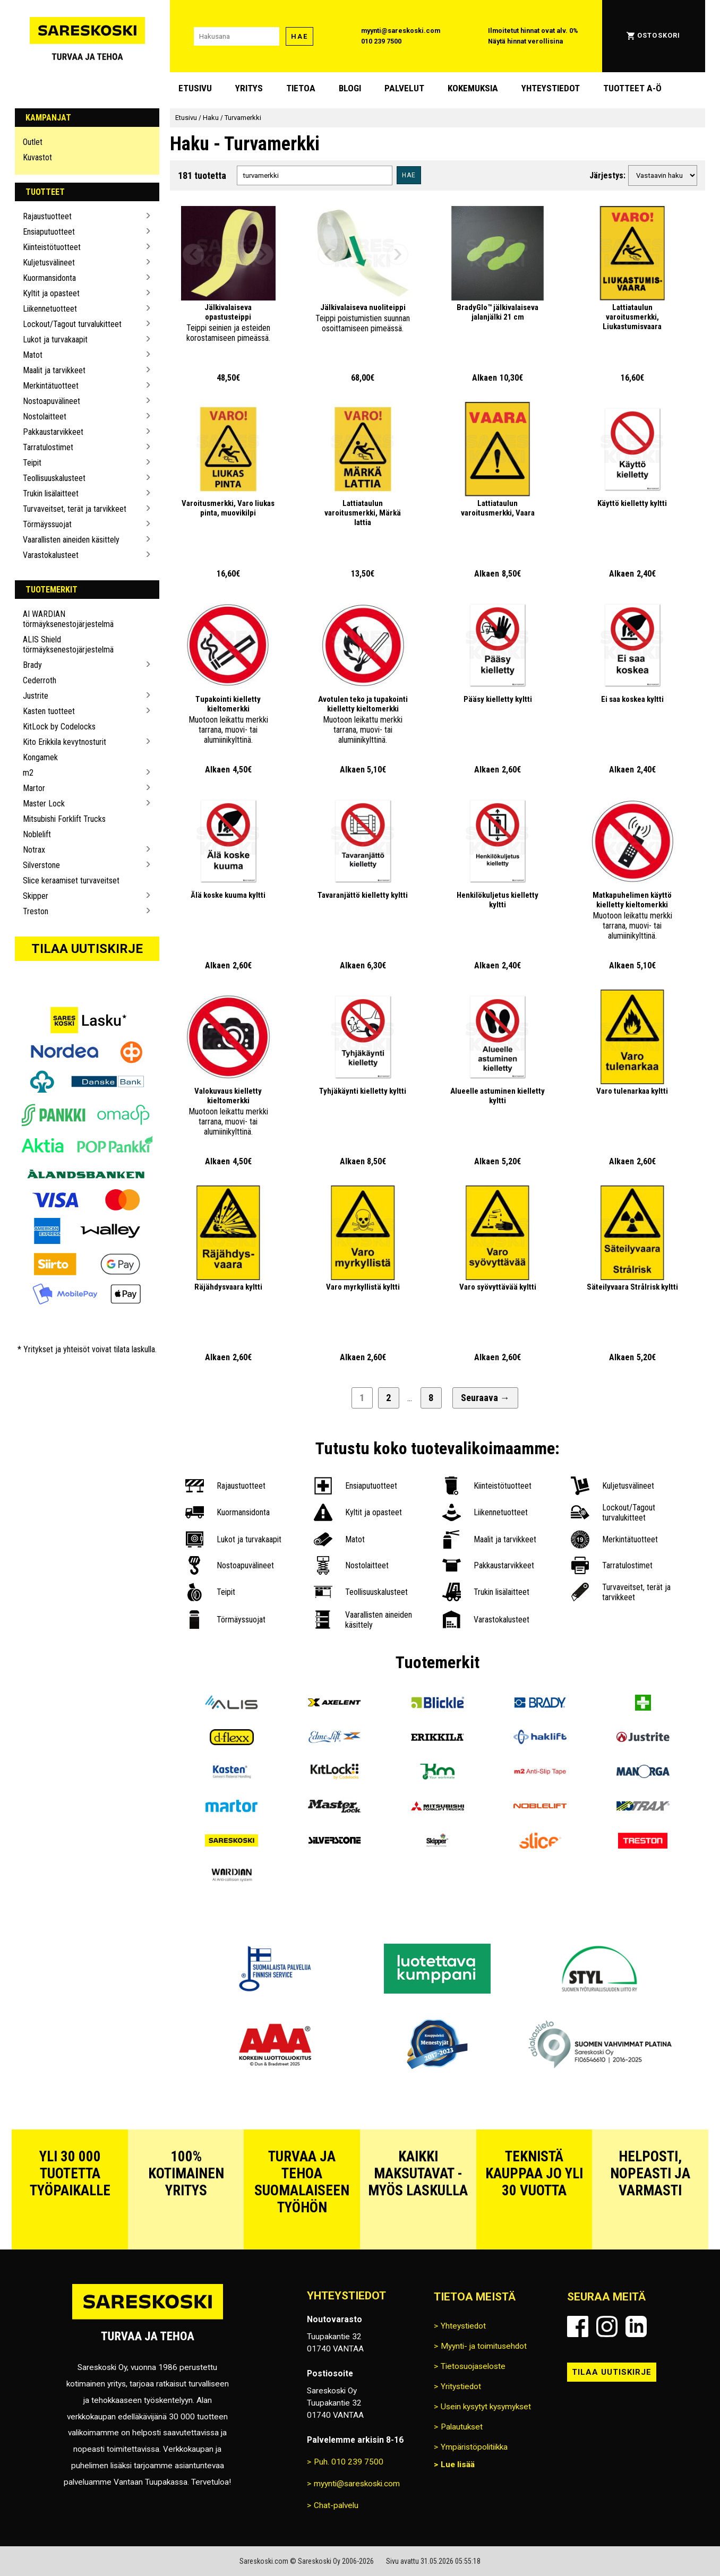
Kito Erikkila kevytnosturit (64, 742)
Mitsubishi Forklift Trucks (64, 819)
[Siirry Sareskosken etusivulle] (87, 36)
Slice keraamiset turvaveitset (71, 880)
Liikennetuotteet (50, 309)
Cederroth (39, 680)
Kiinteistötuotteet (52, 247)
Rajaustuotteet (47, 216)
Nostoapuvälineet (51, 401)
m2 (28, 773)
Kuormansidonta (49, 278)
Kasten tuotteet (49, 711)
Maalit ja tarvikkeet (54, 370)
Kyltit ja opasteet (51, 293)
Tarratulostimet (48, 447)
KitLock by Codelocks (59, 727)
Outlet (32, 142)
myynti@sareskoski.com (400, 31)
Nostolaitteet (44, 416)
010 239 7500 (381, 41)
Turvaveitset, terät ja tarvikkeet (74, 509)
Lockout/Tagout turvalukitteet (72, 324)
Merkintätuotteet (51, 386)
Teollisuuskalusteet (54, 478)
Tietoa (300, 88)
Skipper (35, 896)
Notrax (34, 850)
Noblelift (37, 834)
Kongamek (40, 757)
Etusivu (195, 88)
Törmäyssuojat (47, 524)
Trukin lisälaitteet (51, 493)
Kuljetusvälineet (49, 262)
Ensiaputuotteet (49, 232)
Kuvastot (37, 157)
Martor (34, 788)
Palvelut (404, 88)
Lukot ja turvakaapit (55, 339)
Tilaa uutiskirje (87, 948)
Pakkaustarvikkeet (53, 432)
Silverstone (41, 865)
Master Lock (44, 803)
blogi (350, 88)
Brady (32, 665)
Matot (32, 355)
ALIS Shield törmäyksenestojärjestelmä (68, 644)
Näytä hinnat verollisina (525, 41)
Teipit (32, 463)
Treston (35, 911)
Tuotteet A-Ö (632, 88)
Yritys (249, 88)
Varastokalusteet (51, 555)
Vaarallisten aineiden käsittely (71, 540)
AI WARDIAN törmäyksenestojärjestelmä (68, 619)
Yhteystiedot (550, 88)
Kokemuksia (473, 88)
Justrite (35, 696)
